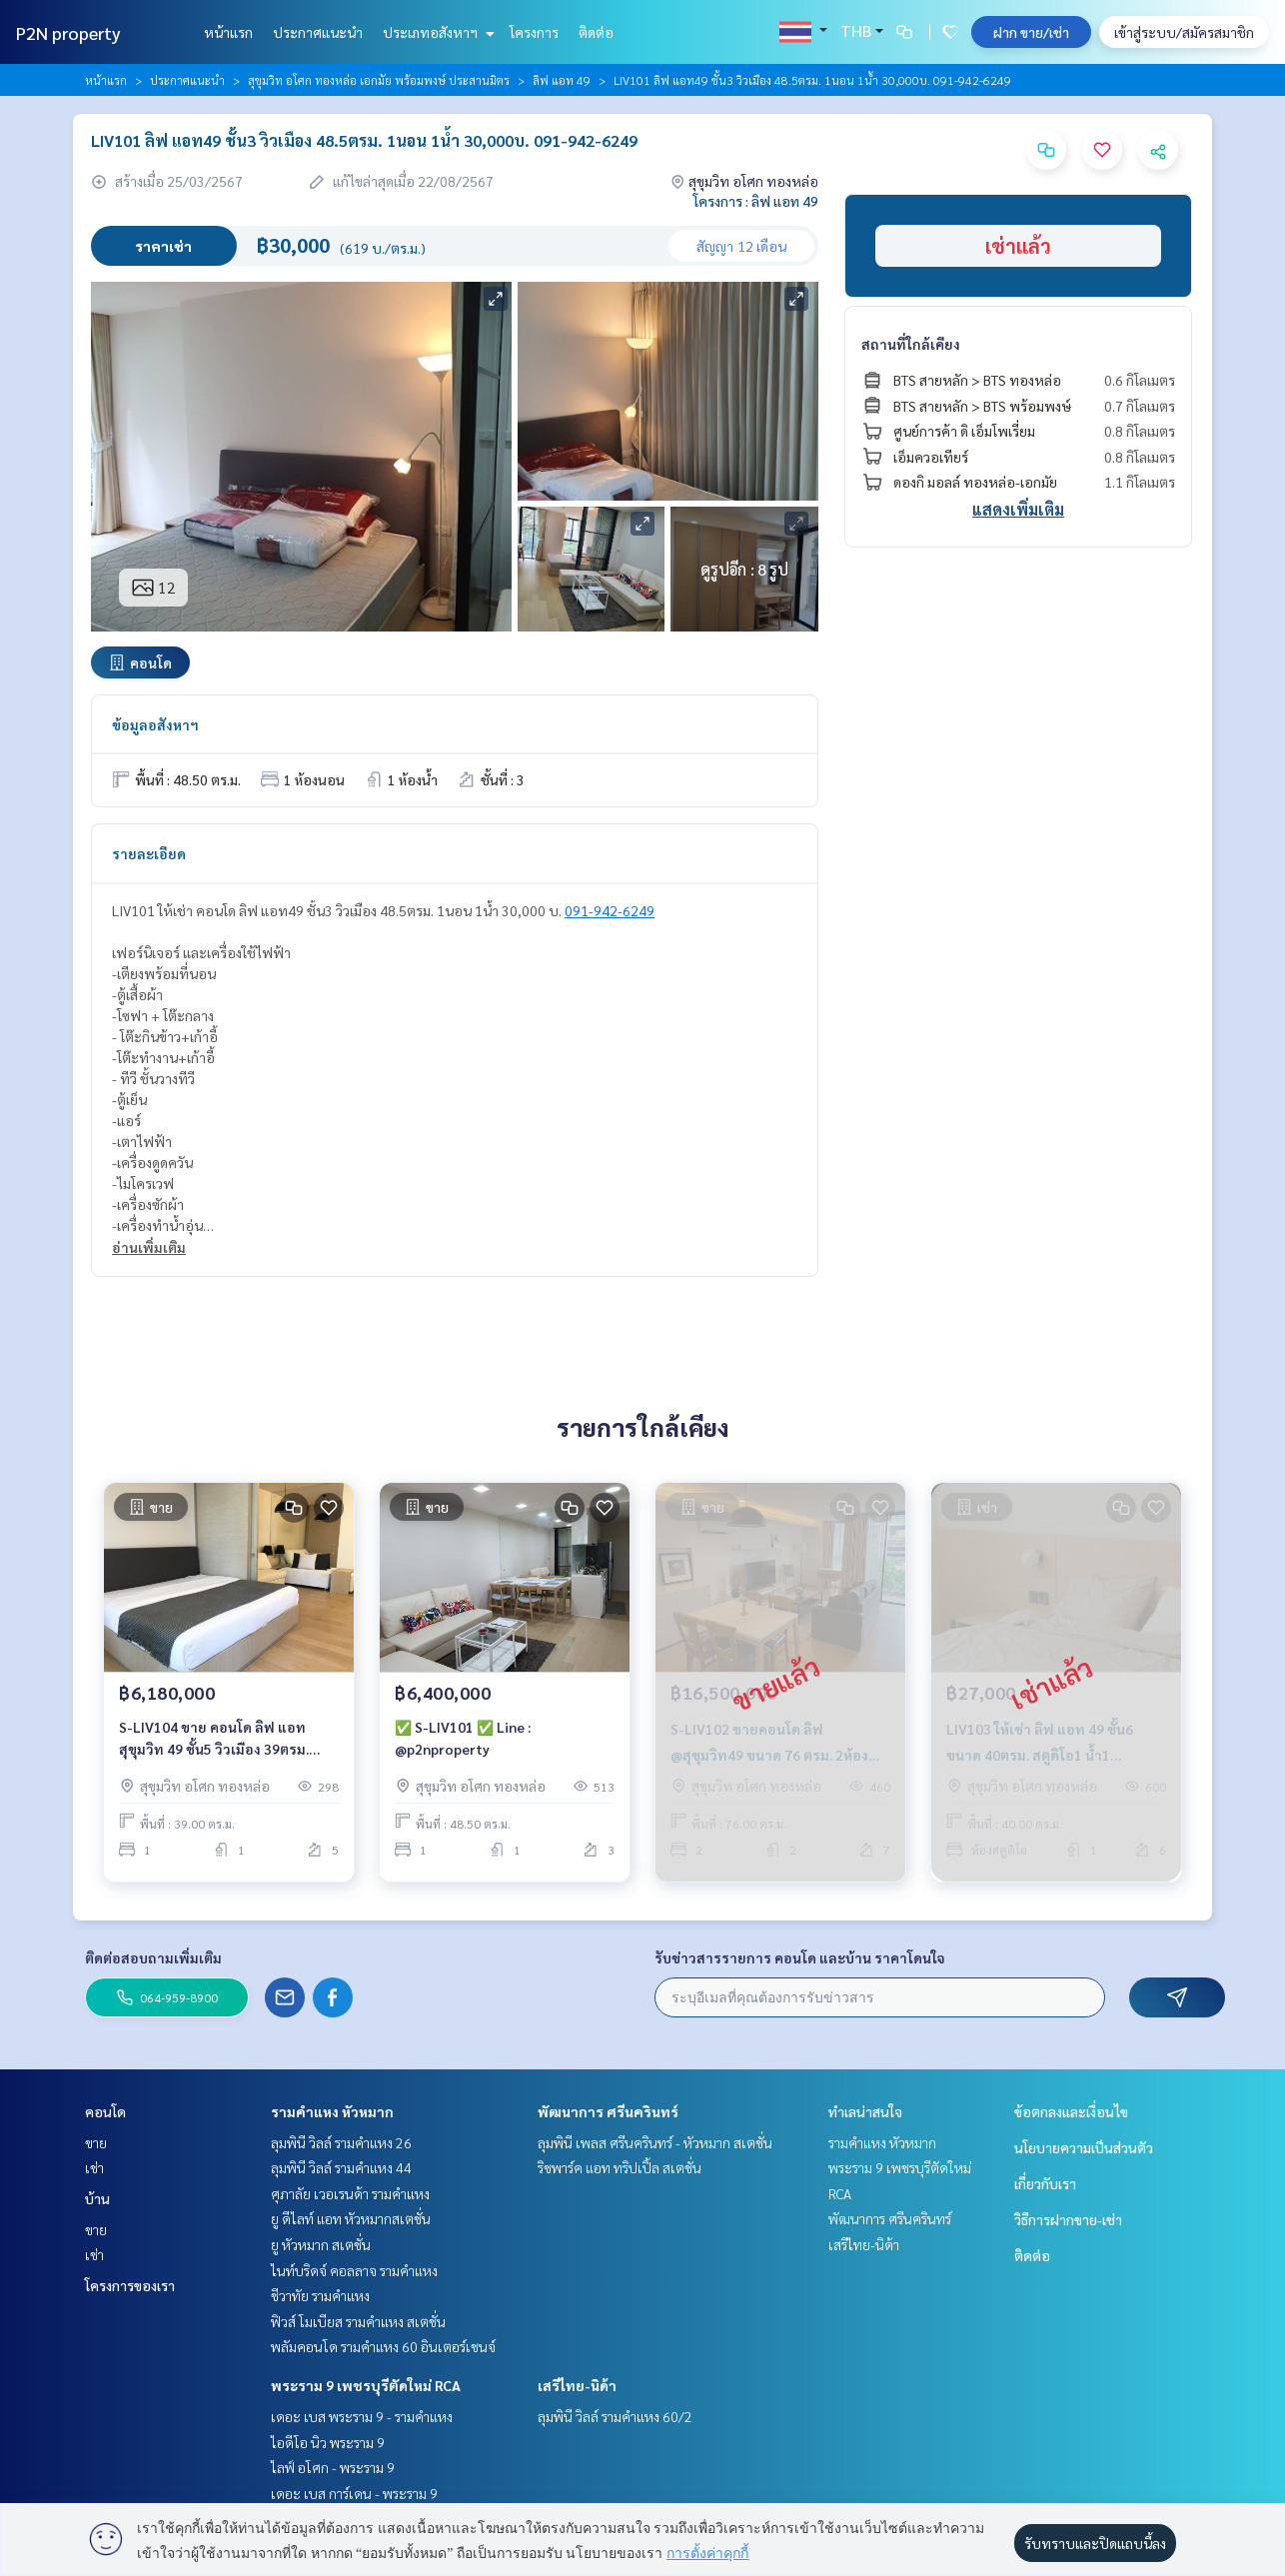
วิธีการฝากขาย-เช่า (1068, 2219)
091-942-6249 (609, 910)
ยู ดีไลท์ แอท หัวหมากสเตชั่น (351, 2218)
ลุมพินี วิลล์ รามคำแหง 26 (341, 2142)
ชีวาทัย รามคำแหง (320, 2295)
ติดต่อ (596, 32)
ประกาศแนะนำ (318, 32)
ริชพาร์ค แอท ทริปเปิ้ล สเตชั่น (619, 2167)
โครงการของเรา (130, 2285)
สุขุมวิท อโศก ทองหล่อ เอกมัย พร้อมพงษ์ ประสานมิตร (379, 80)
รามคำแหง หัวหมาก (332, 2111)
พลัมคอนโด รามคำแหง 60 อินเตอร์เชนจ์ (383, 2346)
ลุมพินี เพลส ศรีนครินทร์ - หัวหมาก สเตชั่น (655, 2142)
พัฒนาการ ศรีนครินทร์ (608, 2111)
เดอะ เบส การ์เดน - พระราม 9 (354, 2493)
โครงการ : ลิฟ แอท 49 (755, 201)
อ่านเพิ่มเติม (149, 1247)
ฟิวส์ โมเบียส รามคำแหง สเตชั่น (358, 2321)
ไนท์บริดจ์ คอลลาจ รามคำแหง (354, 2270)
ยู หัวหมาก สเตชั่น (321, 2244)
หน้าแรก (228, 32)
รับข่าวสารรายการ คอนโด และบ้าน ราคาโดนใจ (799, 1957)
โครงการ (534, 32)
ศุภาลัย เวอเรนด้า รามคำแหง (350, 2193)
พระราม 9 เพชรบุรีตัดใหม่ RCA (366, 2385)
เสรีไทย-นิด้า (577, 2385)
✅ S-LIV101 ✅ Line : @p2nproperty (463, 1742)
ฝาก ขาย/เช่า (1031, 32)
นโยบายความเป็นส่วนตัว (1083, 2147)
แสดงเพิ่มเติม (1018, 509)
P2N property (68, 32)
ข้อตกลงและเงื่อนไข (1071, 2111)
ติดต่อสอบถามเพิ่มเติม (153, 1957)
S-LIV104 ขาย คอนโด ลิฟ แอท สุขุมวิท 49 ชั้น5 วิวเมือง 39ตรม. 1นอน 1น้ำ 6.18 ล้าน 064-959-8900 (227, 1743)
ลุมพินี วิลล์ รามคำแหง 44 (341, 2167)
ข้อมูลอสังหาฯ (155, 724)
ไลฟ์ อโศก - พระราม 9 (333, 2467)
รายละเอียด (149, 853)
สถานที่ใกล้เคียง (910, 344)
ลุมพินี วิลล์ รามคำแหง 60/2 (615, 2416)
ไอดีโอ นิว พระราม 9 (328, 2442)
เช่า (94, 2167)
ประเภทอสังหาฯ (436, 32)
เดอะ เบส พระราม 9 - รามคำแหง (362, 2416)
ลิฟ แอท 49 (562, 80)
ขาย (96, 2142)
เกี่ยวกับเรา (1045, 2183)
